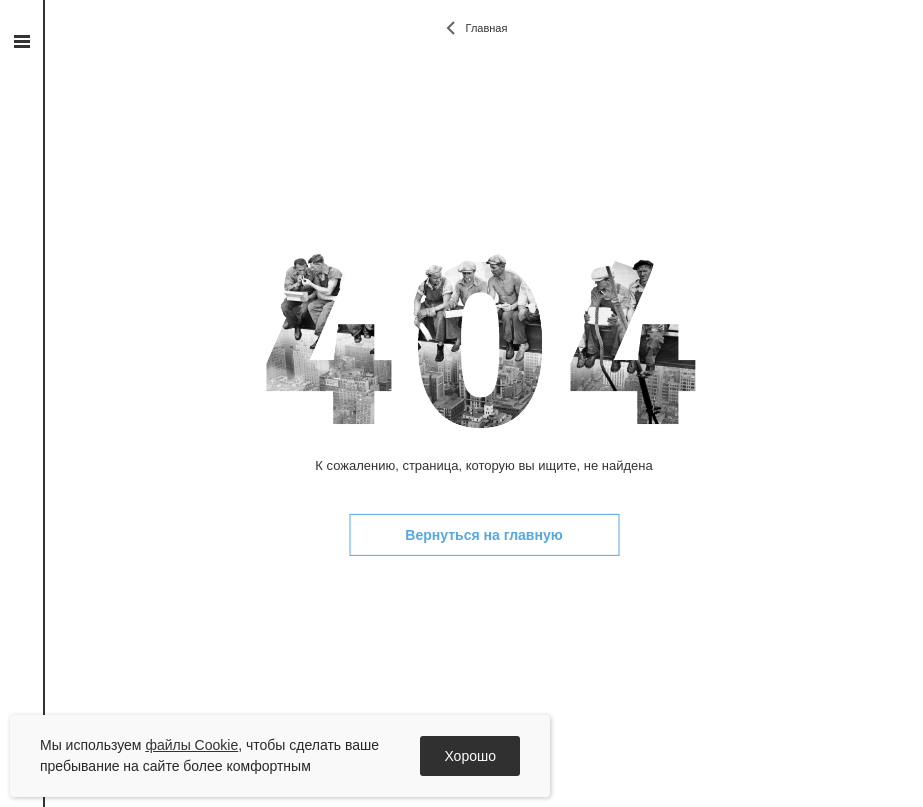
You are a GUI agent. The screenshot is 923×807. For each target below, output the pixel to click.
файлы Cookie (191, 745)
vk (21, 263)
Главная (487, 28)
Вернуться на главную (483, 535)
